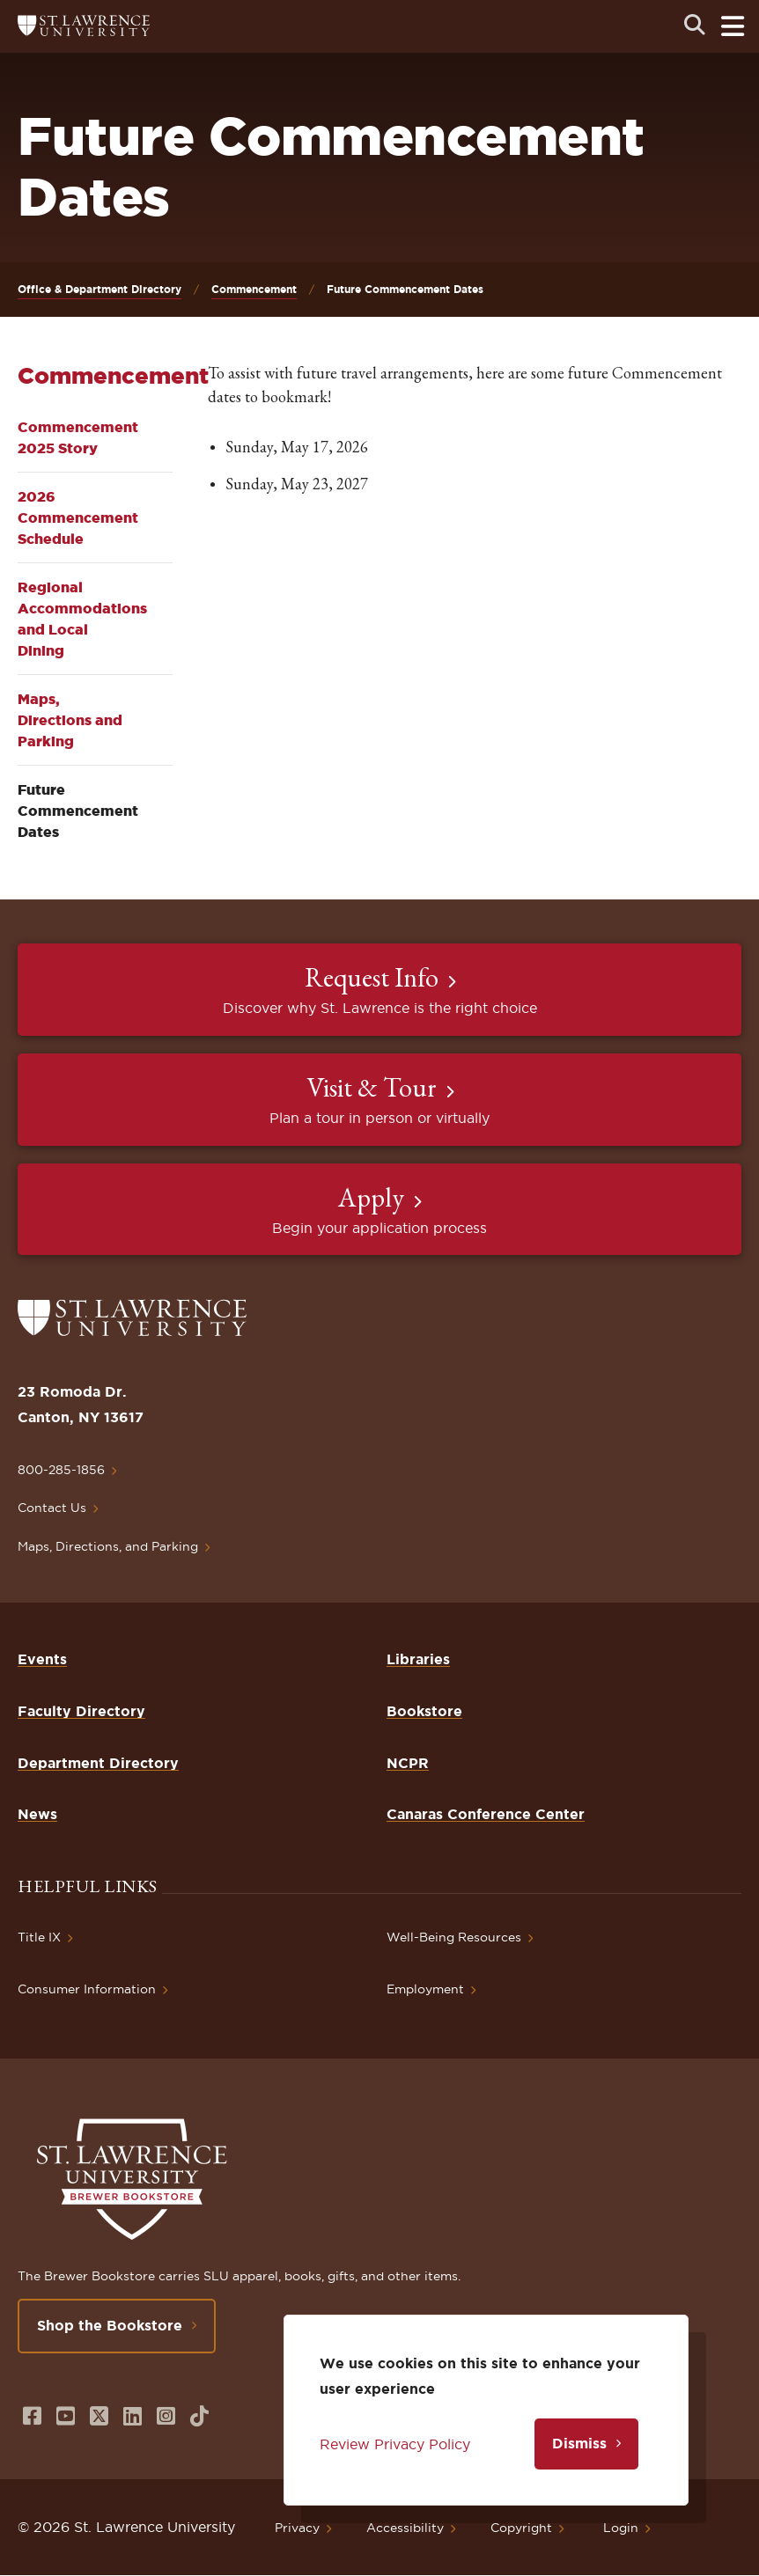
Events (42, 1659)
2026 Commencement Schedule (78, 517)
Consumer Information (87, 1989)
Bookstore (424, 1711)
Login (620, 2528)
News (37, 1814)
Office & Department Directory (99, 289)
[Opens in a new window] (32, 2416)
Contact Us (52, 1508)
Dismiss (579, 2443)
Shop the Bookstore (109, 2325)
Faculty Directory (81, 1711)
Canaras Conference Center (486, 1814)
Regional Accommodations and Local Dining (82, 618)
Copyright (521, 2528)
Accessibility (405, 2528)
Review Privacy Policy (395, 2444)
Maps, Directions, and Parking (108, 1546)
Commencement (254, 289)
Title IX (39, 1937)
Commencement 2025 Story (78, 437)
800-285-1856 (61, 1470)
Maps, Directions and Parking (70, 720)
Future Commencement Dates (78, 811)
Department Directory (98, 1763)
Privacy (297, 2528)
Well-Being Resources (454, 1937)
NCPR (408, 1763)
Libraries (418, 1659)
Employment (425, 1989)
